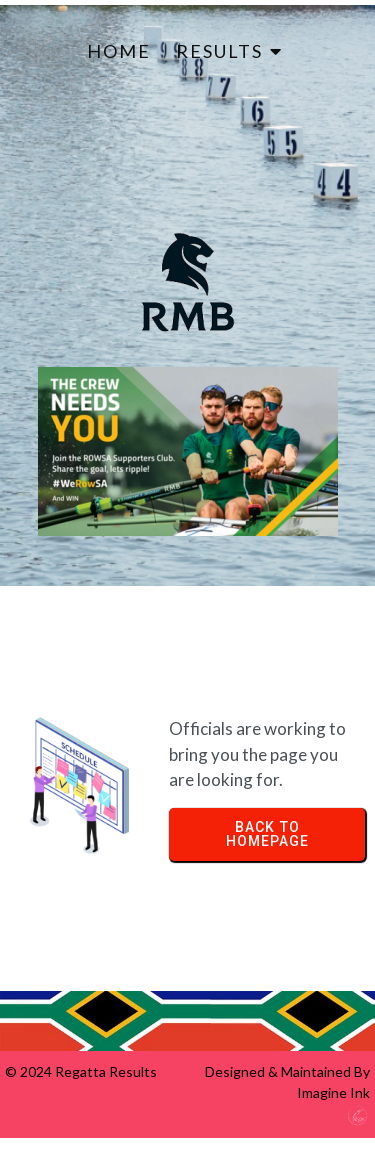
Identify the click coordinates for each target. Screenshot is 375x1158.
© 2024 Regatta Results (81, 1071)
